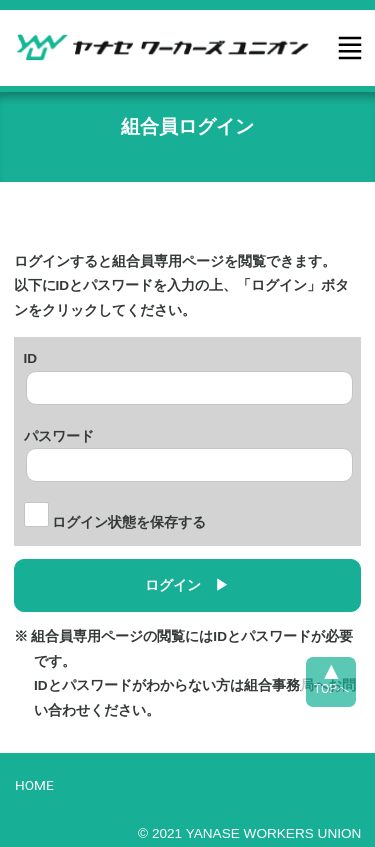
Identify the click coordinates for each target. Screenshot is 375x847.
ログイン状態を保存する (115, 522)
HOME (34, 785)
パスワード (59, 434)
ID (31, 356)
